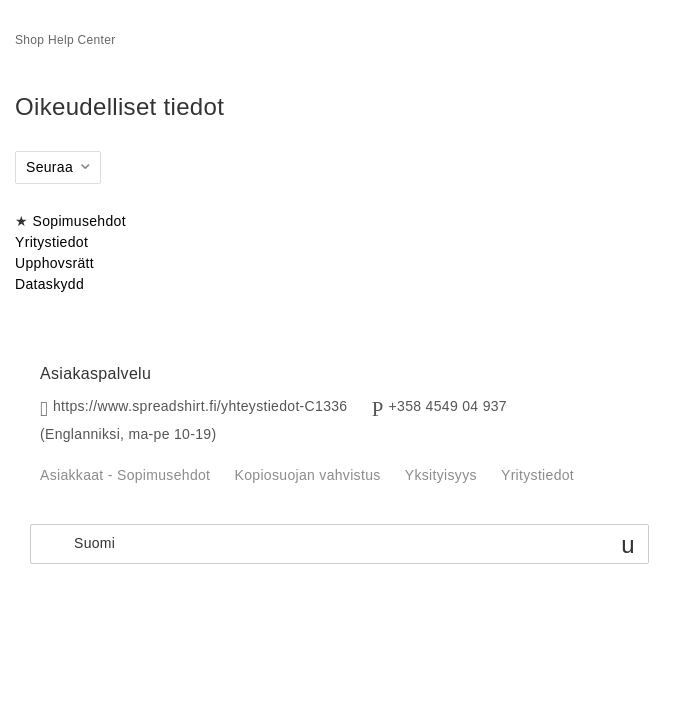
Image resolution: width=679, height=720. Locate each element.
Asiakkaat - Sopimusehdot (125, 475)
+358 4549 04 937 (448, 406)
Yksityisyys (441, 475)
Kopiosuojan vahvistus (308, 475)
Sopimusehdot (79, 221)
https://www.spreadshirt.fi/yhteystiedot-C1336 (200, 406)
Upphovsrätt (54, 263)
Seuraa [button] (49, 167)
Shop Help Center (65, 40)
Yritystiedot (51, 242)
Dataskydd (49, 284)
